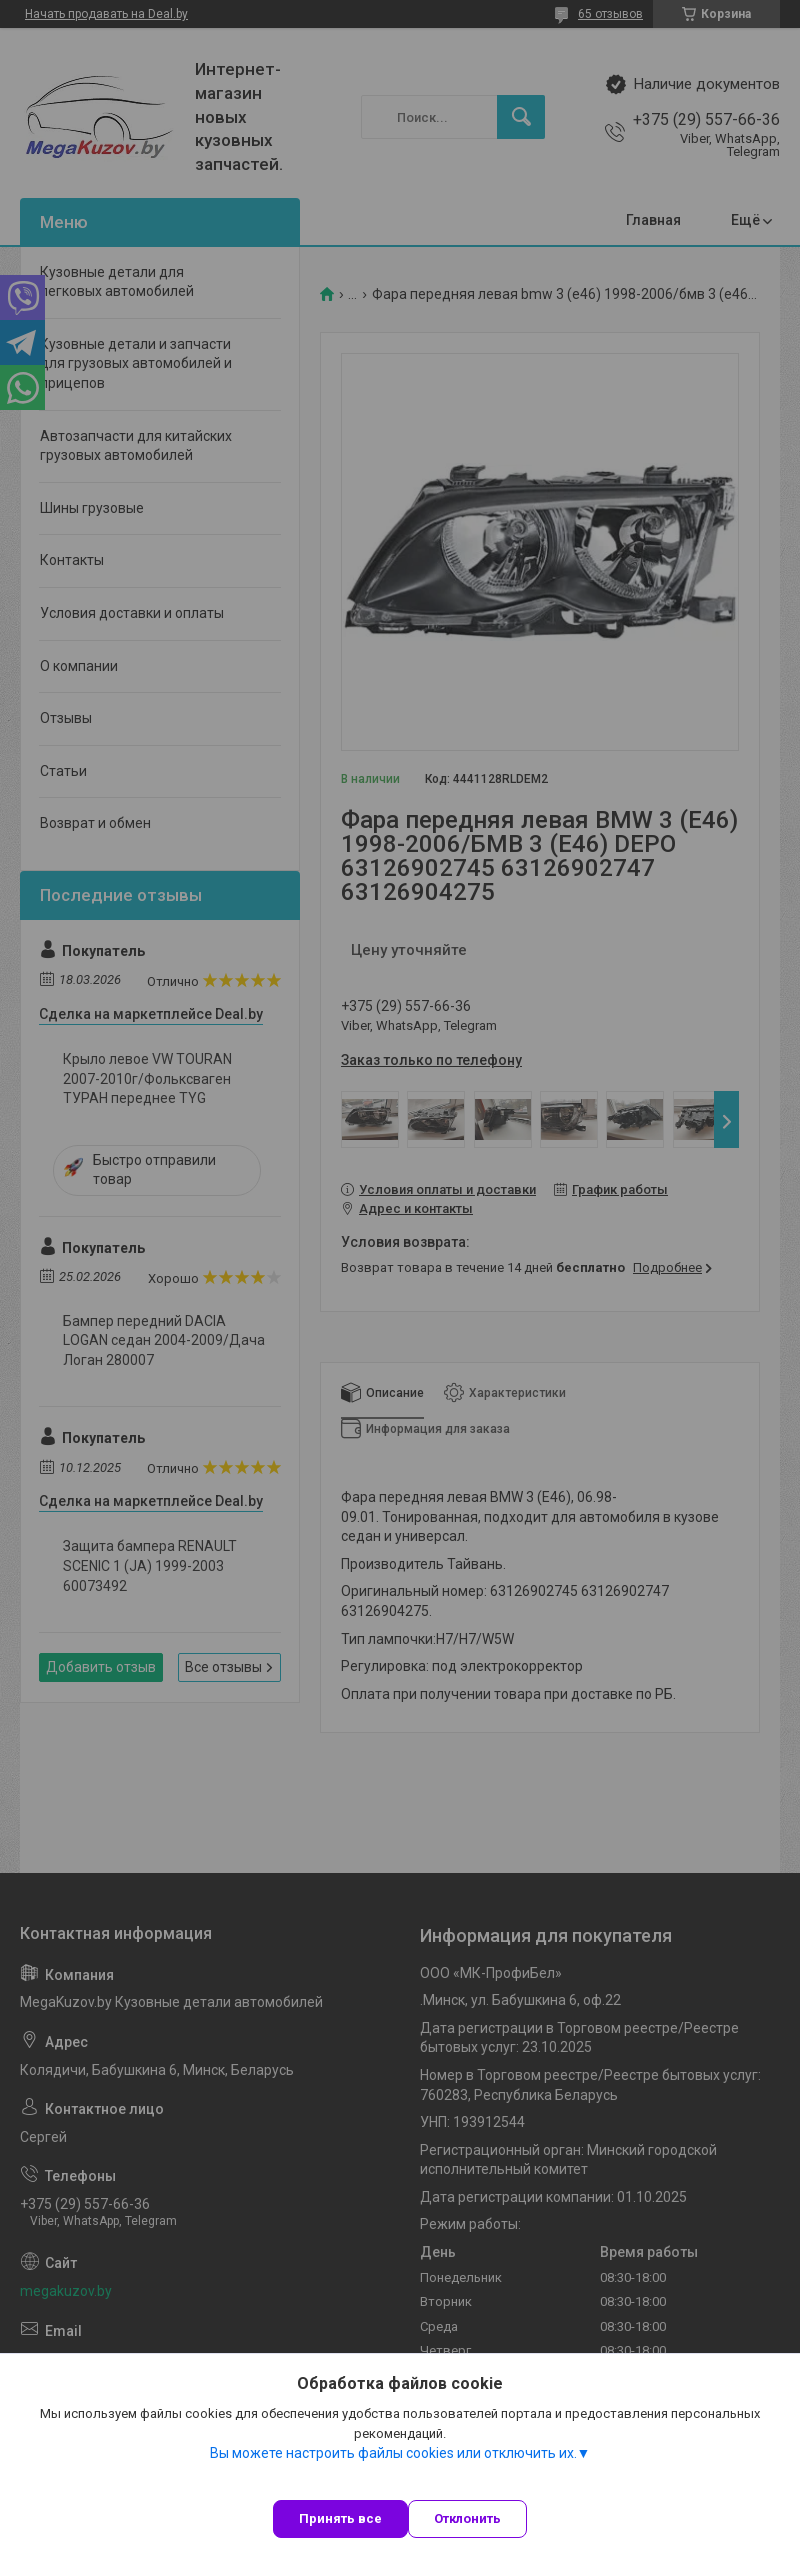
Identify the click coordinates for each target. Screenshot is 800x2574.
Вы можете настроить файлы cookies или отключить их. (393, 2453)
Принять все (340, 2518)
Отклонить (467, 2518)
